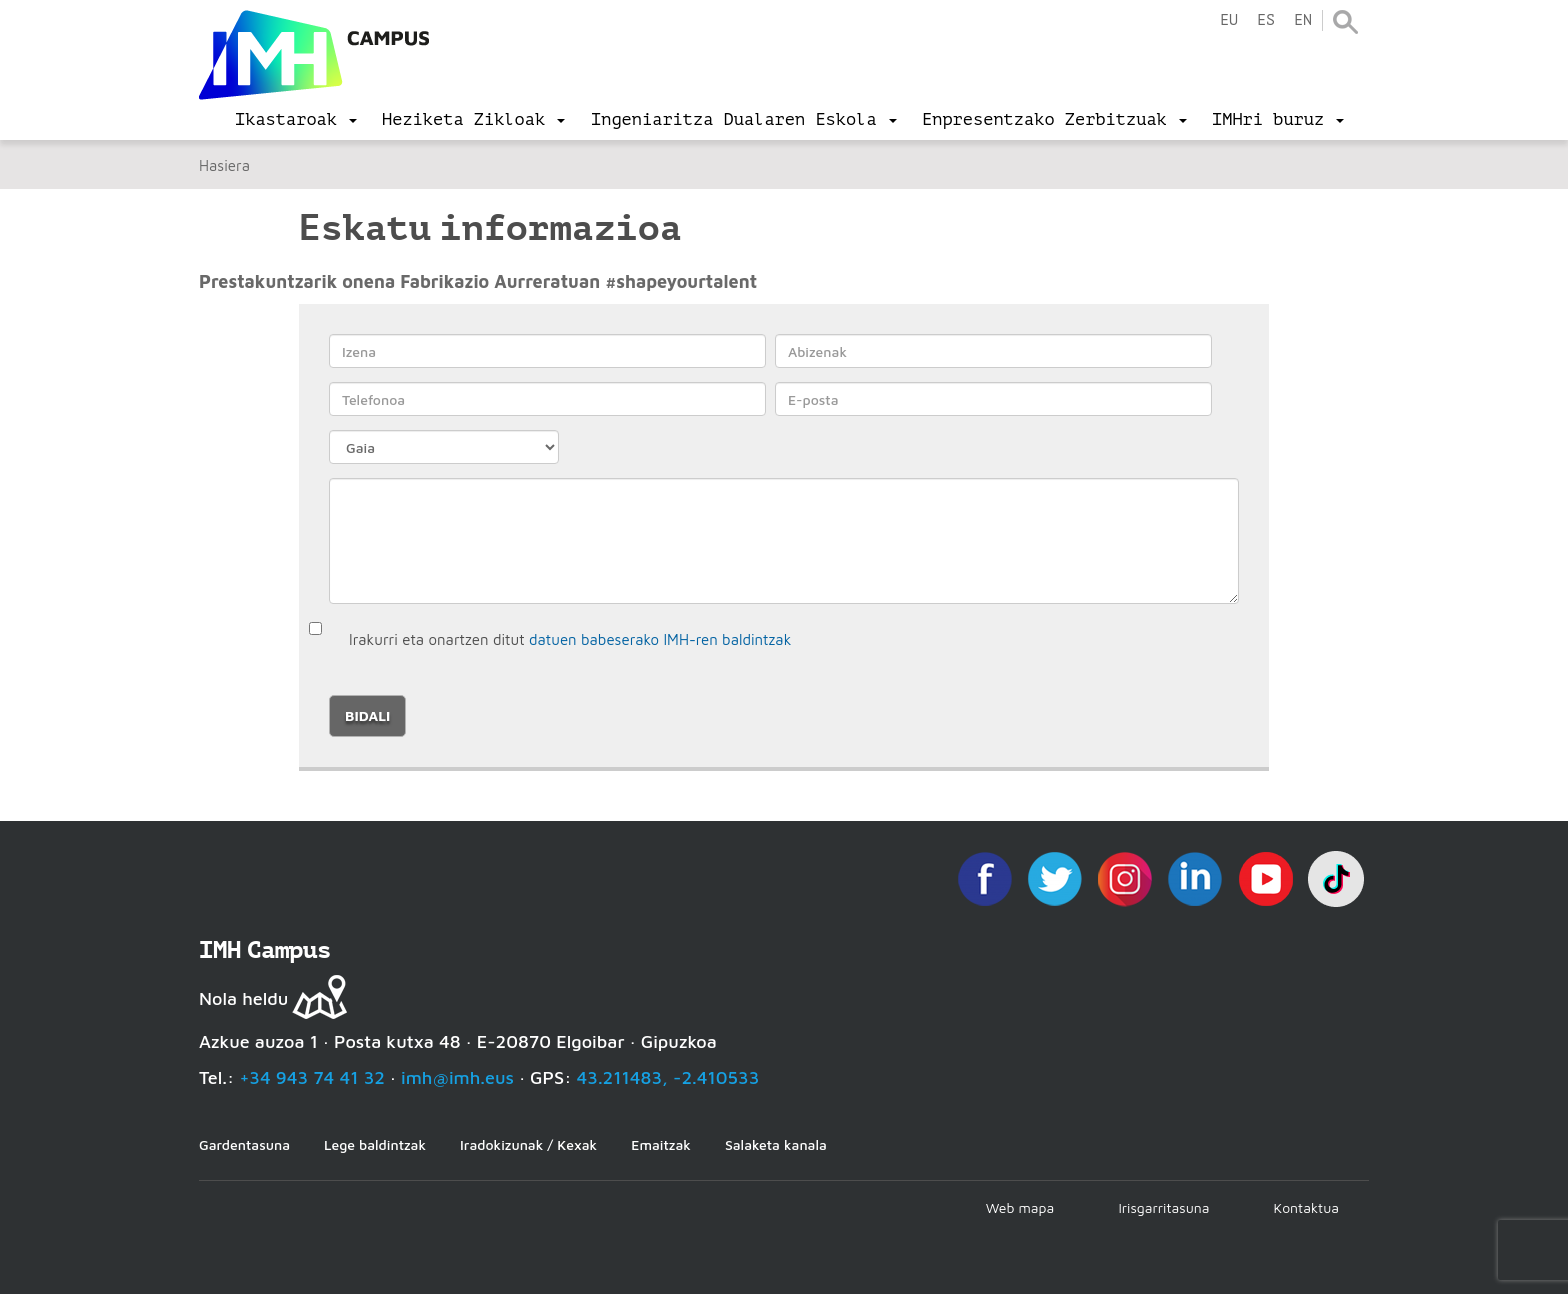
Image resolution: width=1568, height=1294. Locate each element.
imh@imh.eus (457, 1077)
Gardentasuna (244, 1144)
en (1303, 20)
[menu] (296, 120)
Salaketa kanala (776, 1144)
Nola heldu (243, 998)
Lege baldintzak (375, 1144)
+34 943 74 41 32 (312, 1077)
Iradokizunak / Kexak (528, 1144)
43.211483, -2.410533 (668, 1077)
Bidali (367, 715)
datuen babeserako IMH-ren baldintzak (660, 639)
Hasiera (224, 165)
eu (1229, 20)
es (1266, 20)
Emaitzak (661, 1144)
